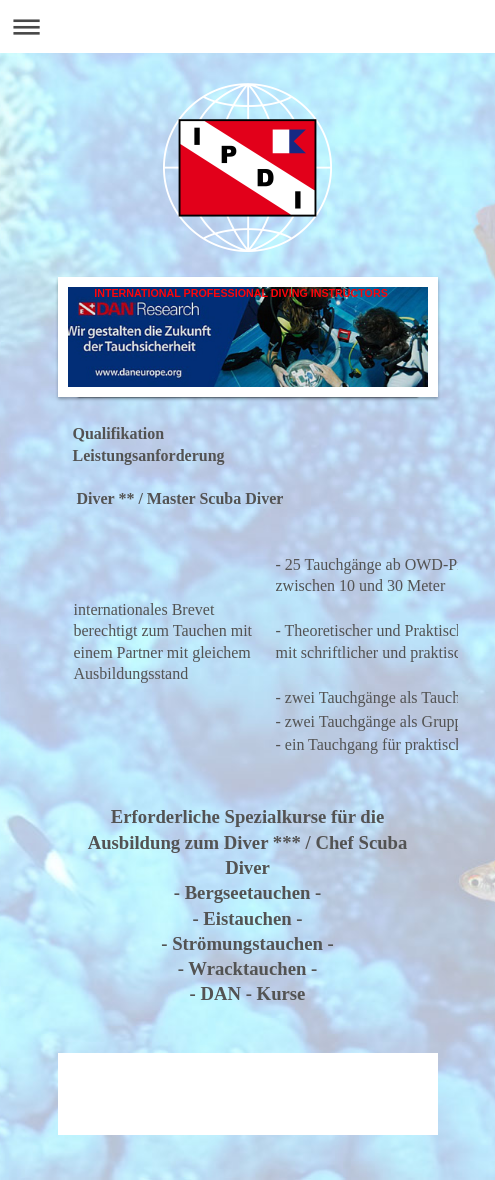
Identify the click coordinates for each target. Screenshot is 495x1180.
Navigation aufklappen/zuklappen (247, 26)
